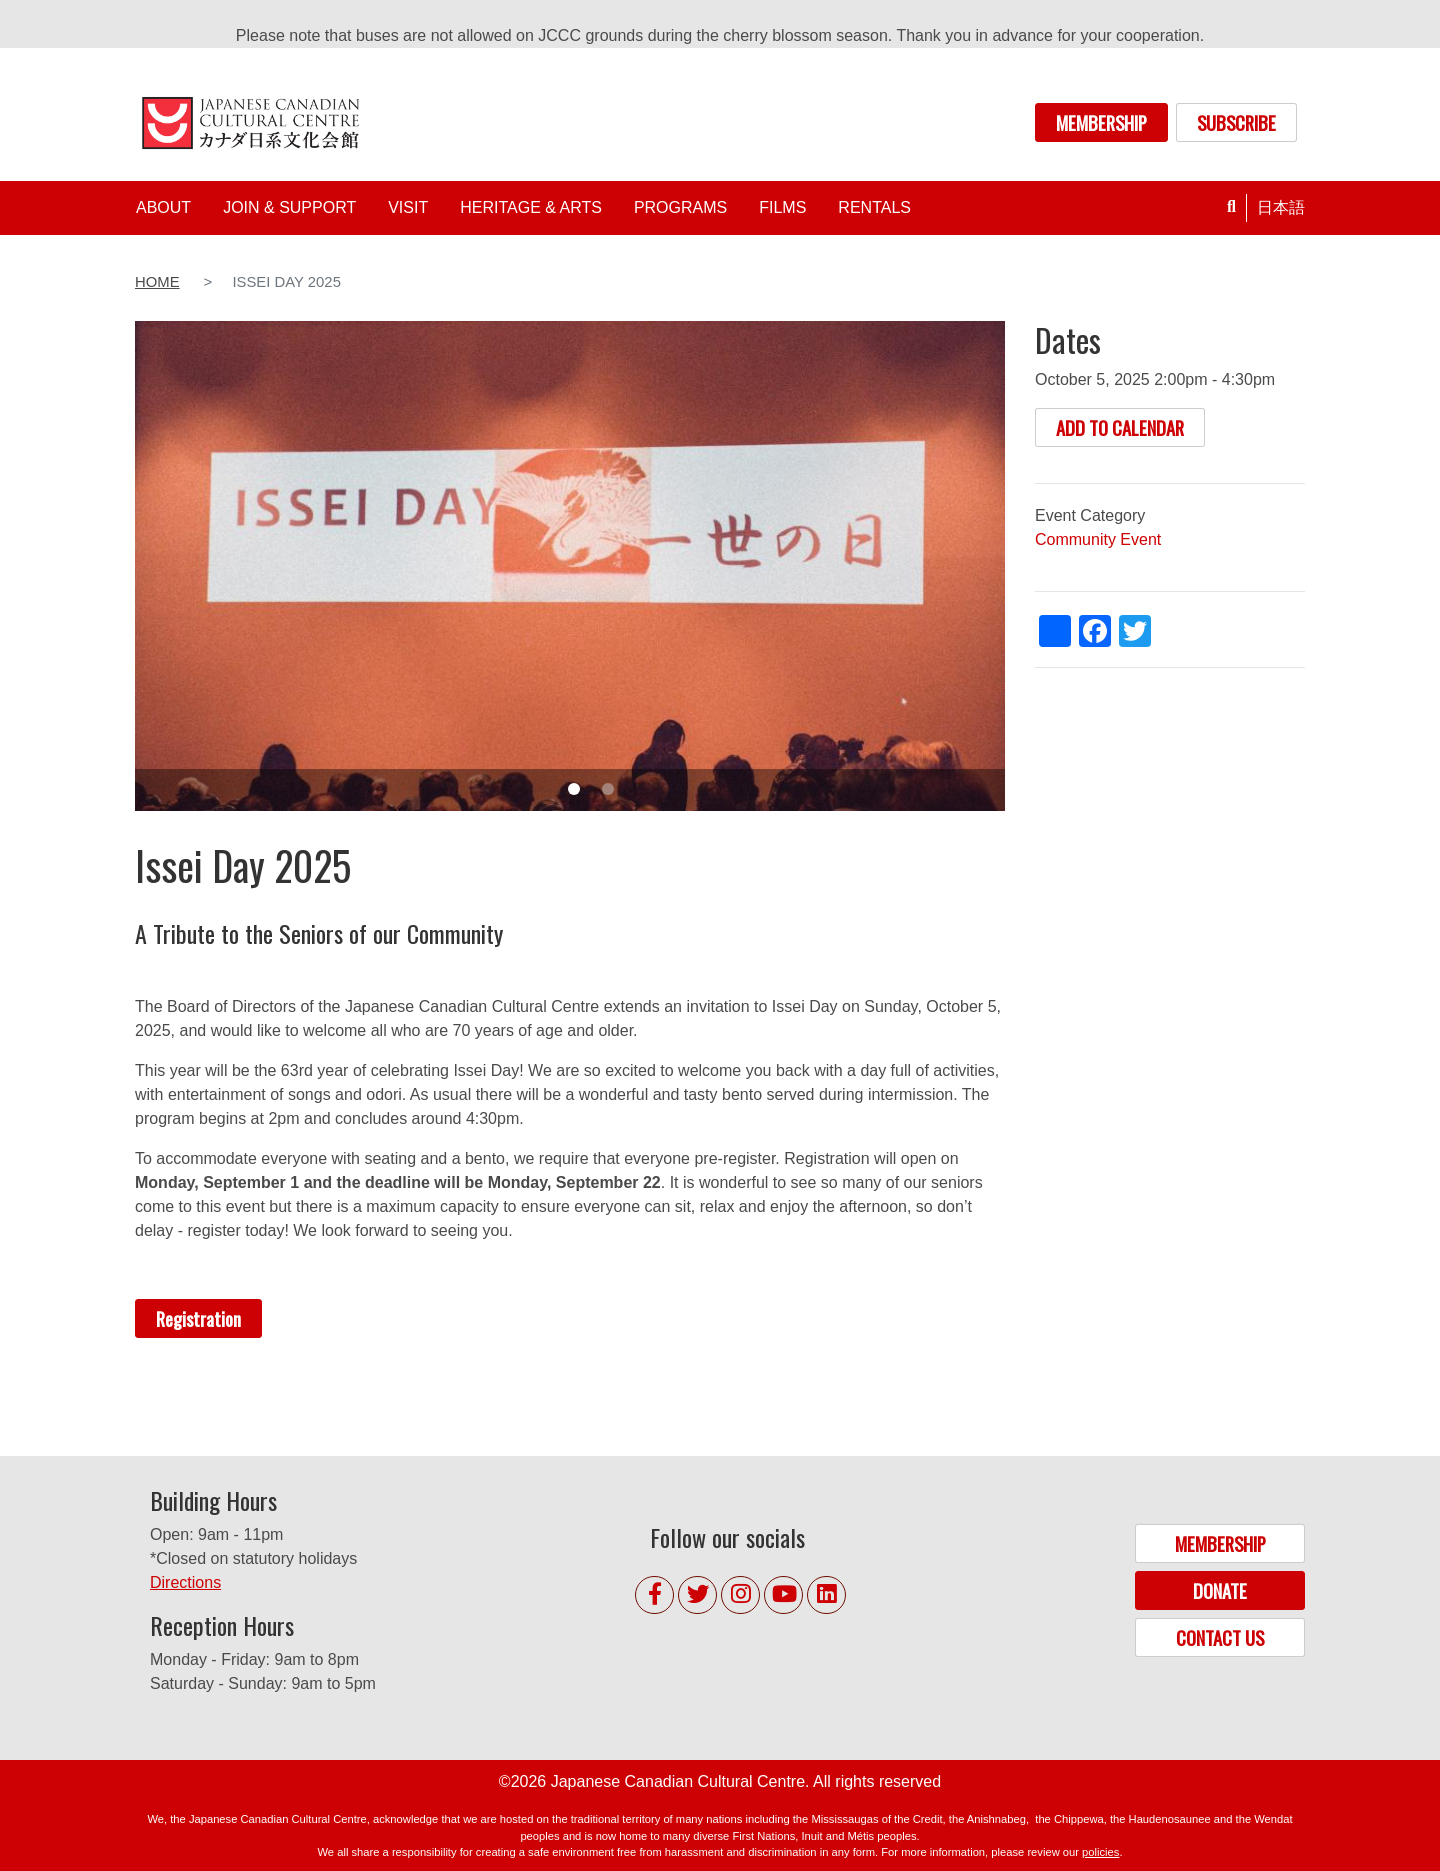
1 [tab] (574, 789)
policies (1100, 1852)
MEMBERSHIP (1101, 122)
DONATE (1220, 1590)
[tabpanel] (570, 565)
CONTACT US (1220, 1637)
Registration (198, 1318)
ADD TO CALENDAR (1120, 427)
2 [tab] (608, 789)
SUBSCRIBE (1236, 122)
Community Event (1098, 539)
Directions (185, 1582)
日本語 (1281, 207)
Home (157, 282)
